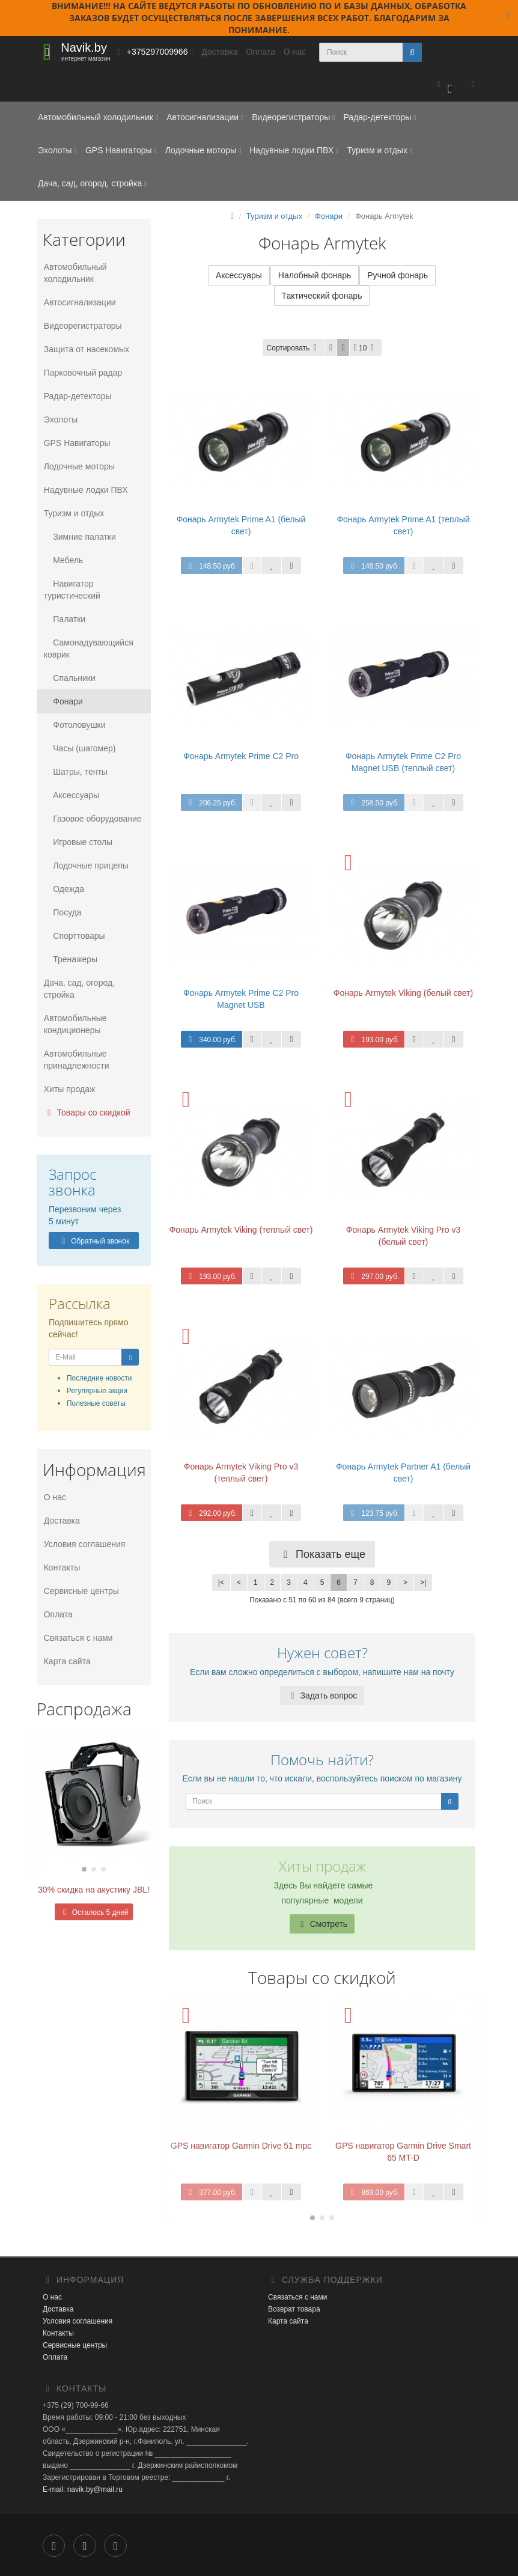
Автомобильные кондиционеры (74, 1024)
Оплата (260, 51)
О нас (295, 51)
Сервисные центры (80, 1591)
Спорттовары (73, 936)
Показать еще (322, 1555)
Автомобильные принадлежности (75, 1059)
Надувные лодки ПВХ (293, 150)
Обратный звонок (93, 1241)
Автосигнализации (204, 117)
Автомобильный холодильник (98, 117)
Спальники (68, 678)
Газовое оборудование (92, 818)
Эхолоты (57, 150)
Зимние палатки (79, 537)
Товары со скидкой (86, 1112)
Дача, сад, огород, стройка (92, 183)
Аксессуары (70, 795)
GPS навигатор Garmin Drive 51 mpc (241, 2147)
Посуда (62, 912)
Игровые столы (77, 842)
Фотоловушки (74, 725)
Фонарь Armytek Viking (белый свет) (403, 994)
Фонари (62, 701)
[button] (444, 85)
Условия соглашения (83, 1544)
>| (423, 1583)
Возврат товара (294, 2310)
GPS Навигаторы (121, 150)
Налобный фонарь (314, 276)
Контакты (61, 1567)
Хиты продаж (68, 1089)
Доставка (219, 51)
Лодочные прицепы (85, 865)
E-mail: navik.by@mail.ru (83, 2490)
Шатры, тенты (74, 772)
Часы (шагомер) (79, 748)
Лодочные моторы (203, 150)
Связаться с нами (77, 1638)
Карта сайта (66, 1661)
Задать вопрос (322, 1696)
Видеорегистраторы (293, 117)
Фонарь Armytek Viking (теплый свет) (241, 1231)
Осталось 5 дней (93, 1912)
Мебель (62, 560)
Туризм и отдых (379, 150)
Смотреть (322, 1924)
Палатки (63, 619)
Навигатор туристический (71, 589)
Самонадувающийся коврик (87, 648)
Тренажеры (69, 959)
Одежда (63, 889)
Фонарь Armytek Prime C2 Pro (241, 757)
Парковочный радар (82, 372)
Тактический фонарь (322, 297)
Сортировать (294, 349)
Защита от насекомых (85, 349)
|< (221, 1583)
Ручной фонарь (397, 276)
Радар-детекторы (379, 117)
